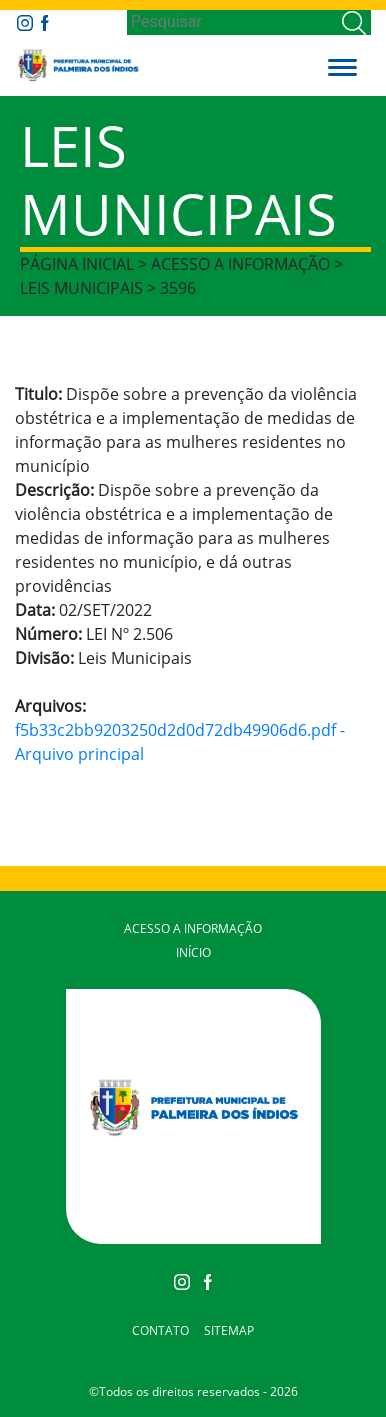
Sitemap (229, 1330)
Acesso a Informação (193, 928)
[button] (342, 65)
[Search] (232, 22)
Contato (160, 1330)
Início (193, 952)
